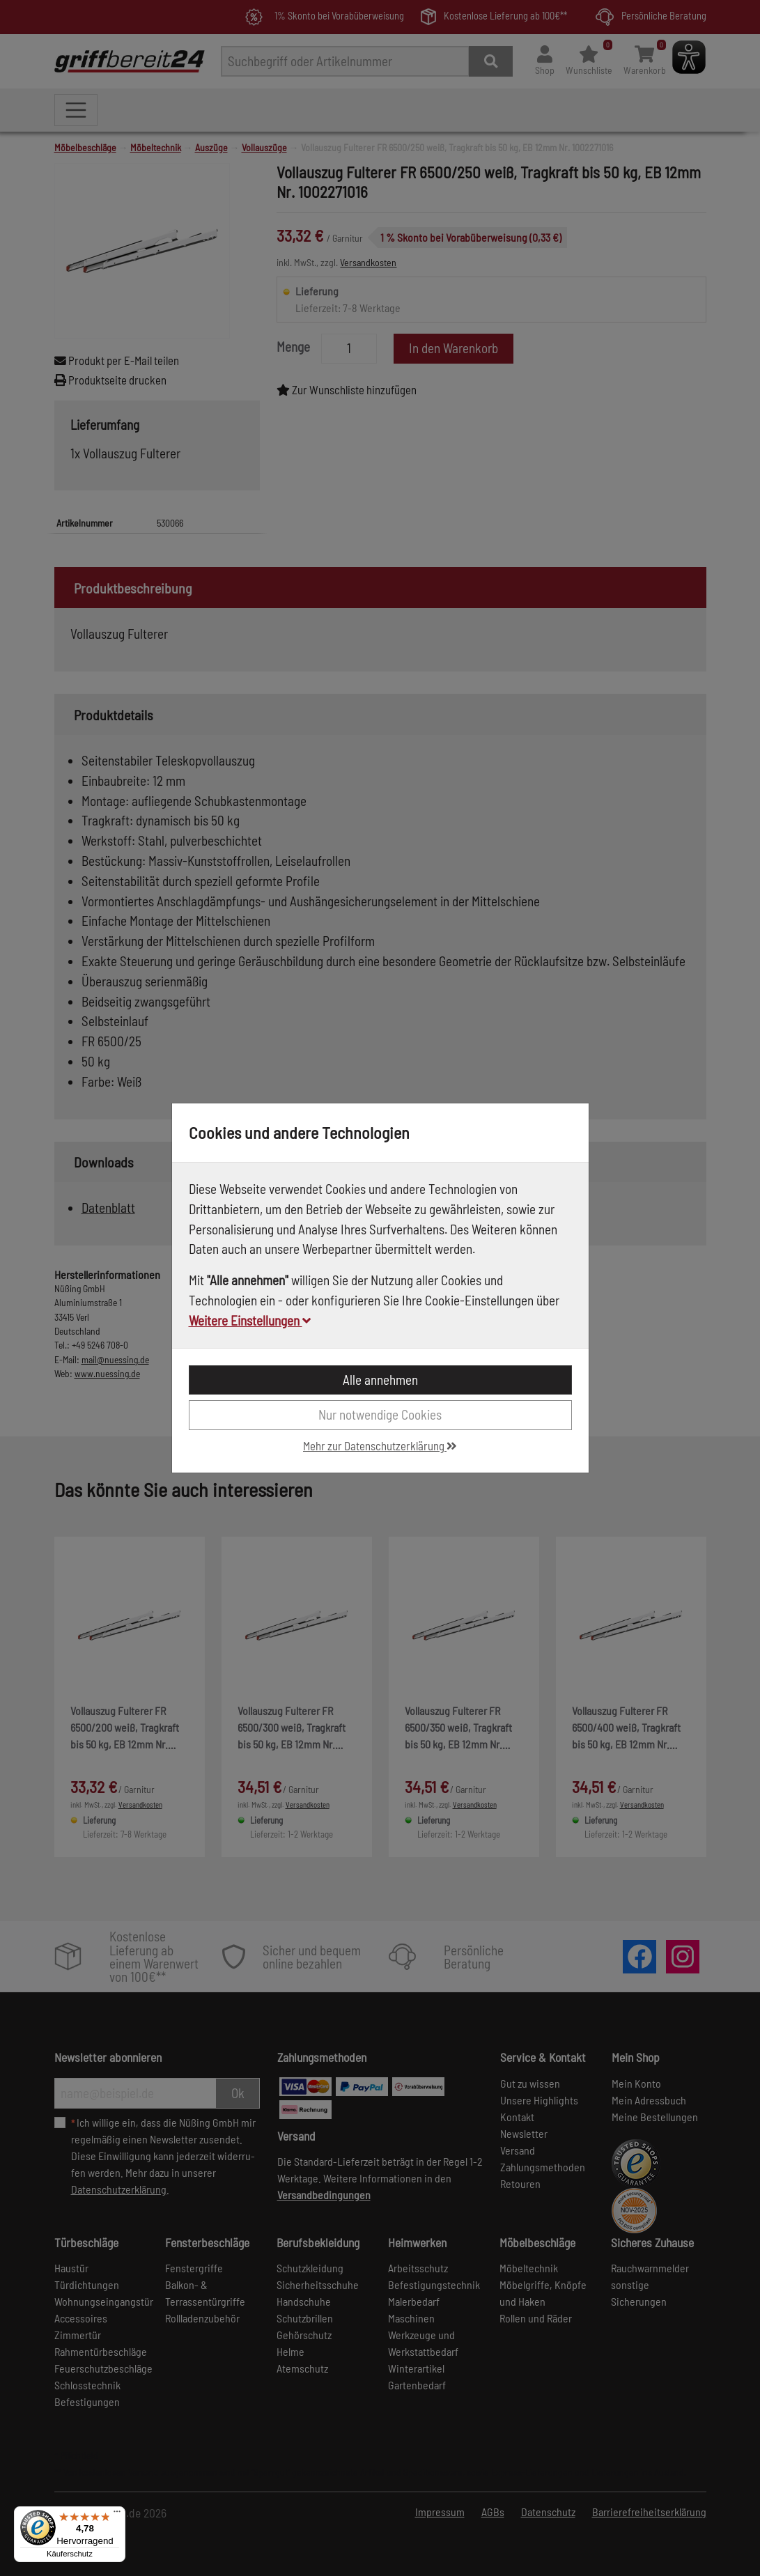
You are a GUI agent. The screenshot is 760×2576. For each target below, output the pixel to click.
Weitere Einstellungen (250, 1320)
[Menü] (117, 2514)
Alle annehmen (380, 1380)
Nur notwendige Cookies (380, 1414)
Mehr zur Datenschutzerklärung (380, 1445)
